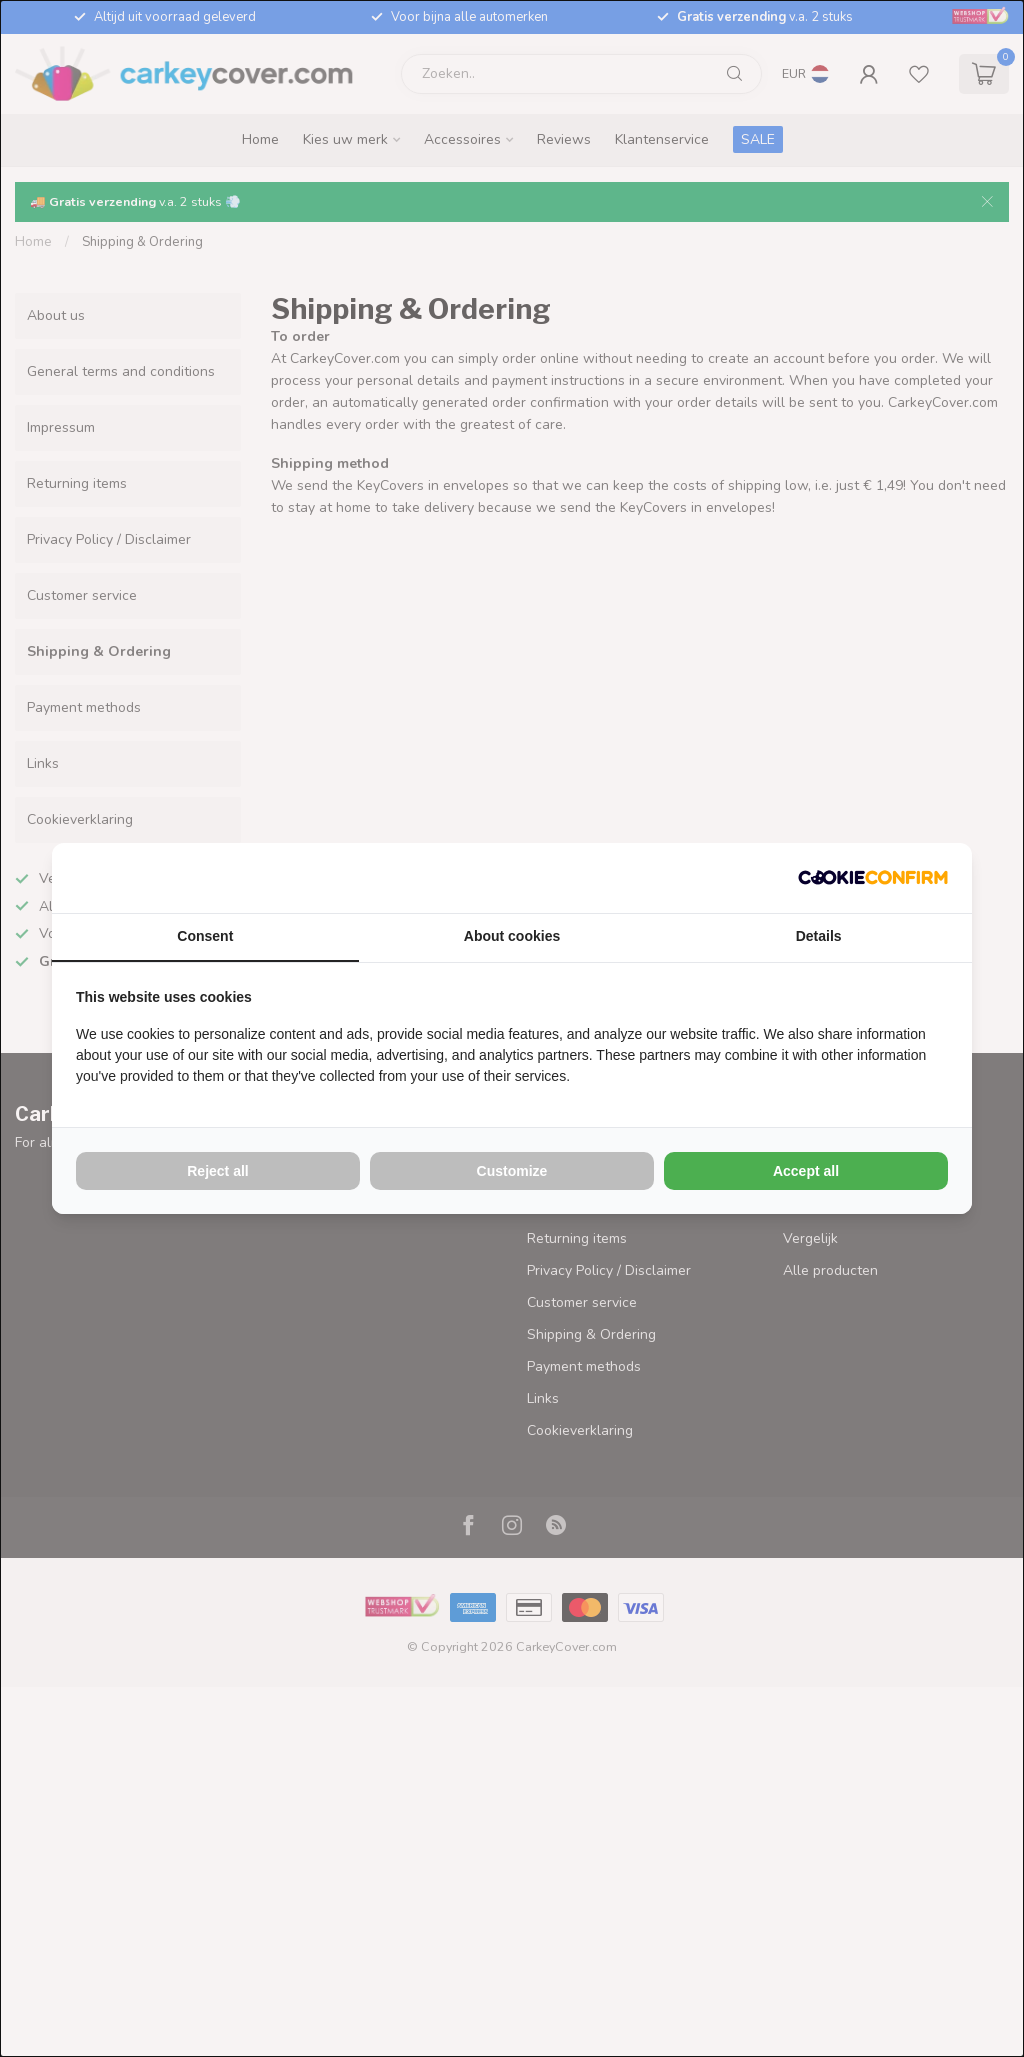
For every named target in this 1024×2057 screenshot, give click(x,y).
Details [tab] (819, 936)
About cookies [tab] (512, 936)
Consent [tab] (205, 936)
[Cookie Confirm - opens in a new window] (873, 878)
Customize (512, 1171)
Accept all (806, 1171)
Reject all (217, 1171)
